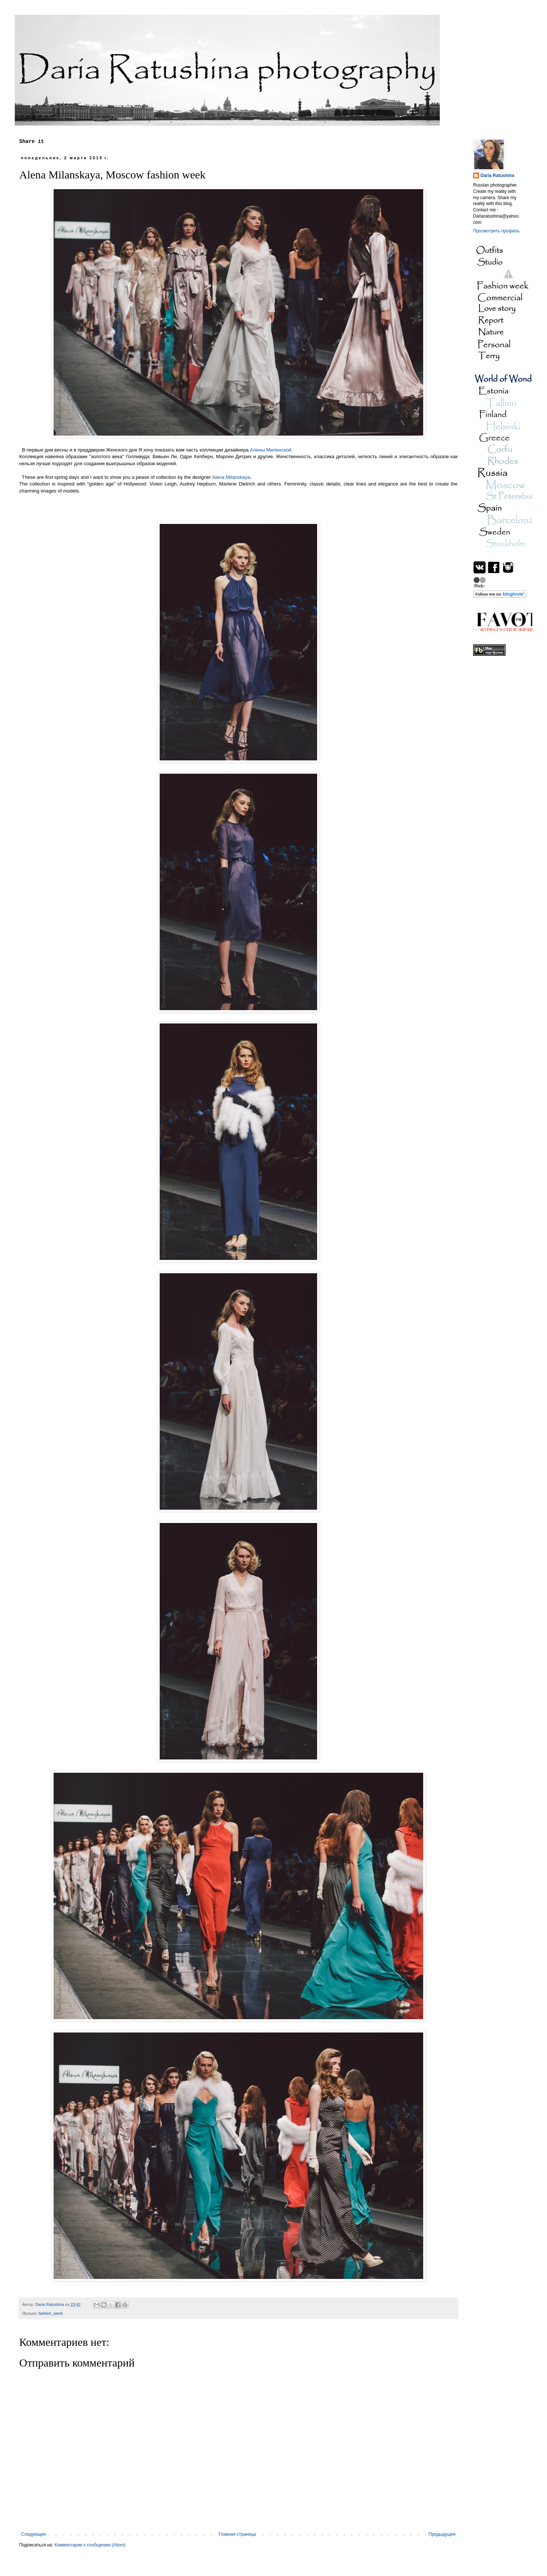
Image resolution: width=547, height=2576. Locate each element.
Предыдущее (442, 2534)
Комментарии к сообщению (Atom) (89, 2545)
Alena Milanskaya (231, 477)
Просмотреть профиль (496, 231)
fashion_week (50, 2313)
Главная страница (237, 2534)
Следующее (33, 2534)
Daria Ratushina (497, 175)
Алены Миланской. (271, 450)
